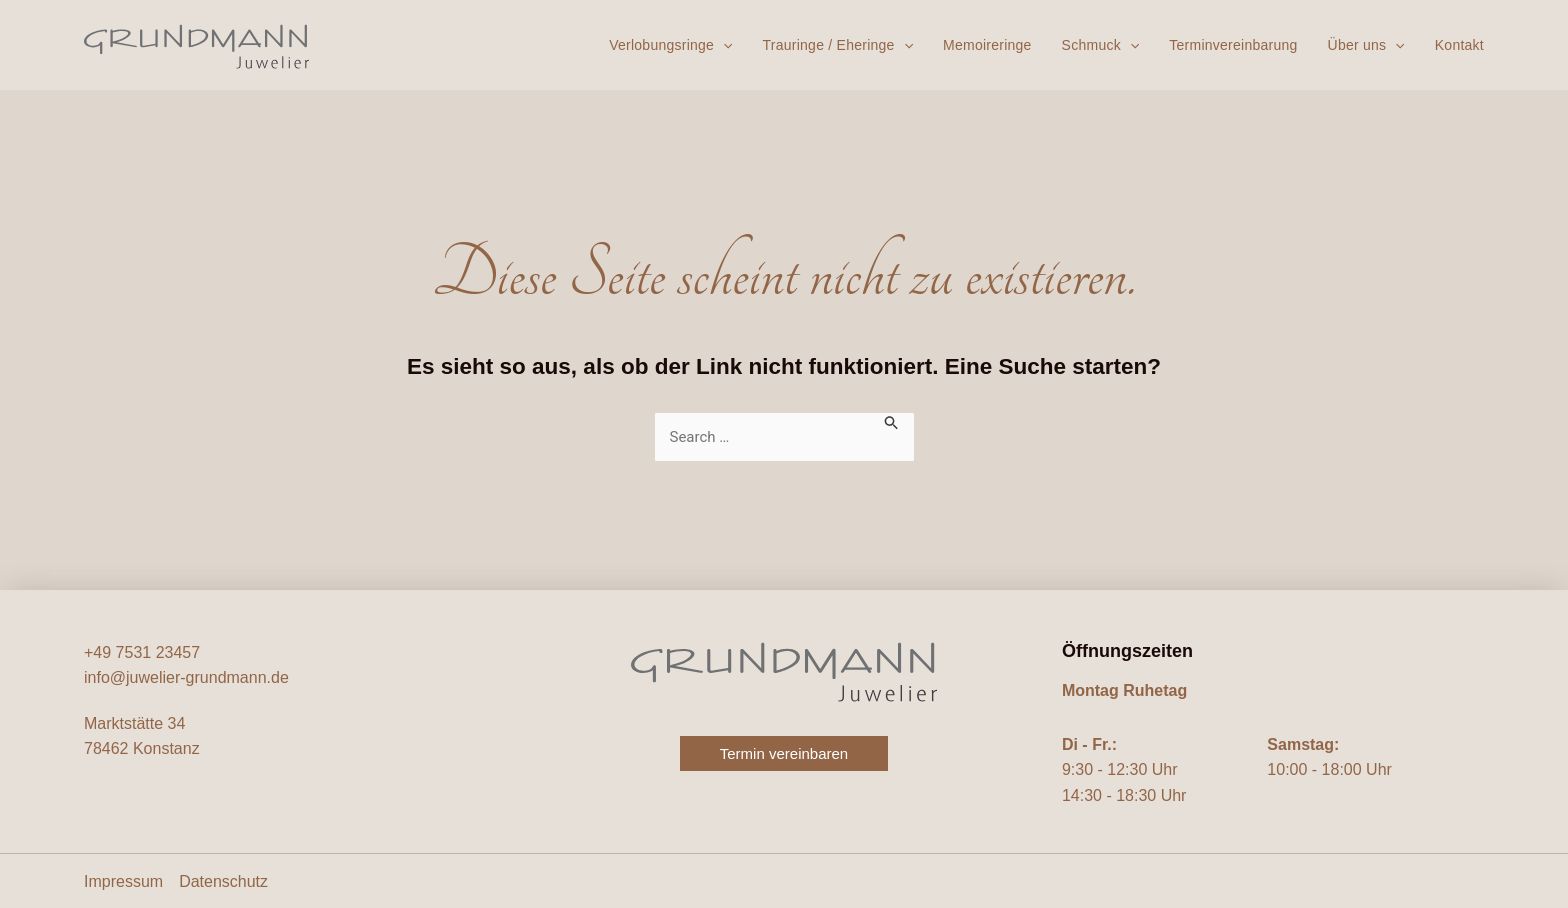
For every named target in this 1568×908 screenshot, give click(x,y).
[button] (723, 45)
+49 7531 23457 (142, 652)
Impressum (123, 881)
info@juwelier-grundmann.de (186, 677)
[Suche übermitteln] (892, 421)
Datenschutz (223, 881)
